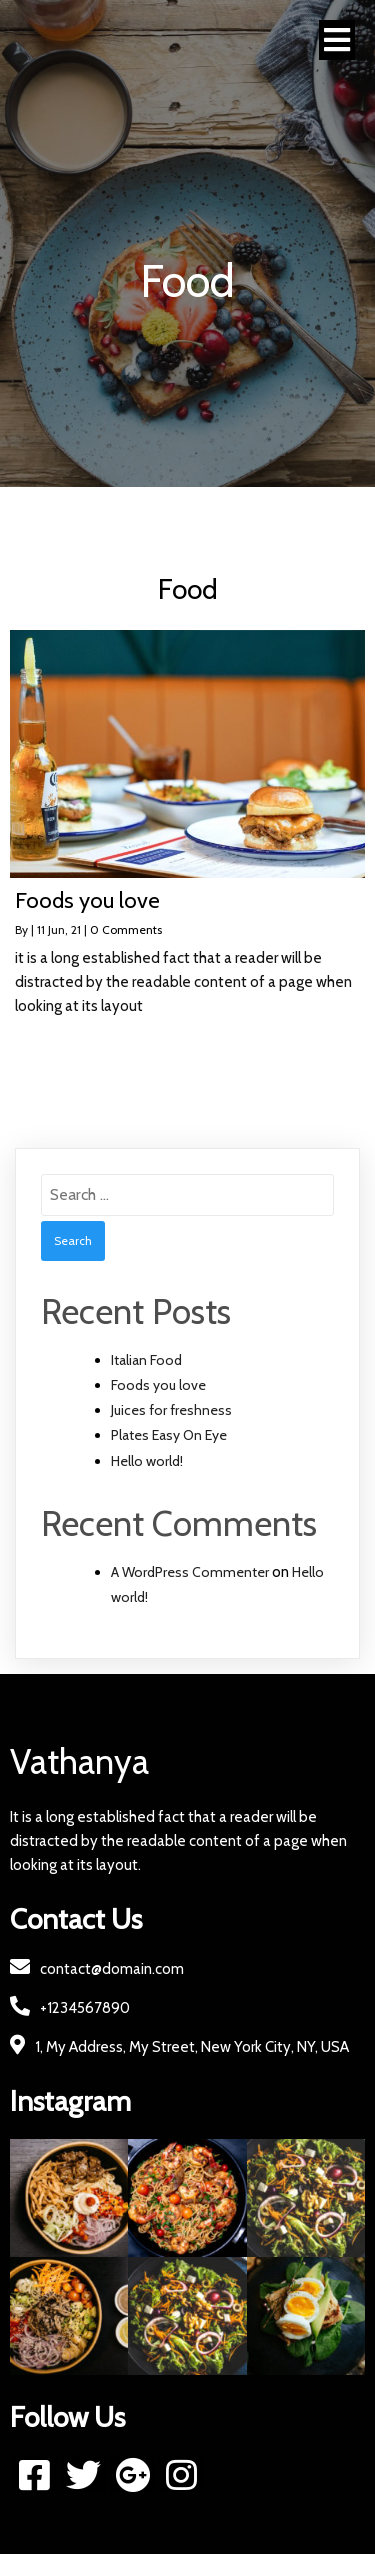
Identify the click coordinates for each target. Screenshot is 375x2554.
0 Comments (126, 929)
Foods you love (158, 1385)
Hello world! (147, 1461)
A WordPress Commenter (190, 1572)
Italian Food (146, 1360)
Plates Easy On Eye (169, 1435)
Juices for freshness (171, 1410)
